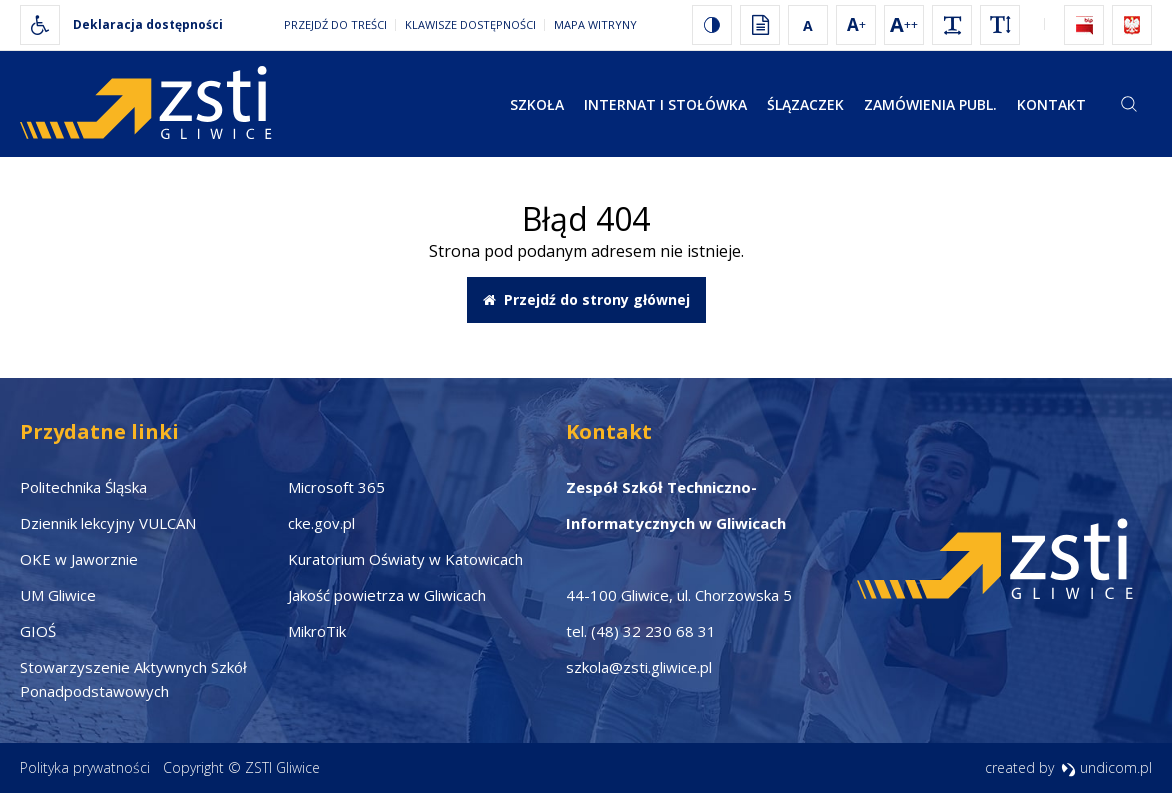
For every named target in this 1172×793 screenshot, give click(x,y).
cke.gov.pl (321, 523)
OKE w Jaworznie (79, 559)
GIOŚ (38, 631)
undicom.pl (1106, 767)
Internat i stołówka (665, 104)
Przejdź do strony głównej (586, 299)
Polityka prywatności (85, 767)
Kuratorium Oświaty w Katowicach (405, 559)
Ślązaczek (805, 104)
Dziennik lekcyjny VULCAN (108, 523)
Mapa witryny (595, 24)
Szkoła (537, 104)
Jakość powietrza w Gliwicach (387, 595)
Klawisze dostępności (470, 24)
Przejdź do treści (335, 24)
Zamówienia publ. (930, 104)
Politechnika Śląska (83, 487)
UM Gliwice (58, 595)
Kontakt (1051, 104)
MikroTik (317, 631)
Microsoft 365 (336, 487)
